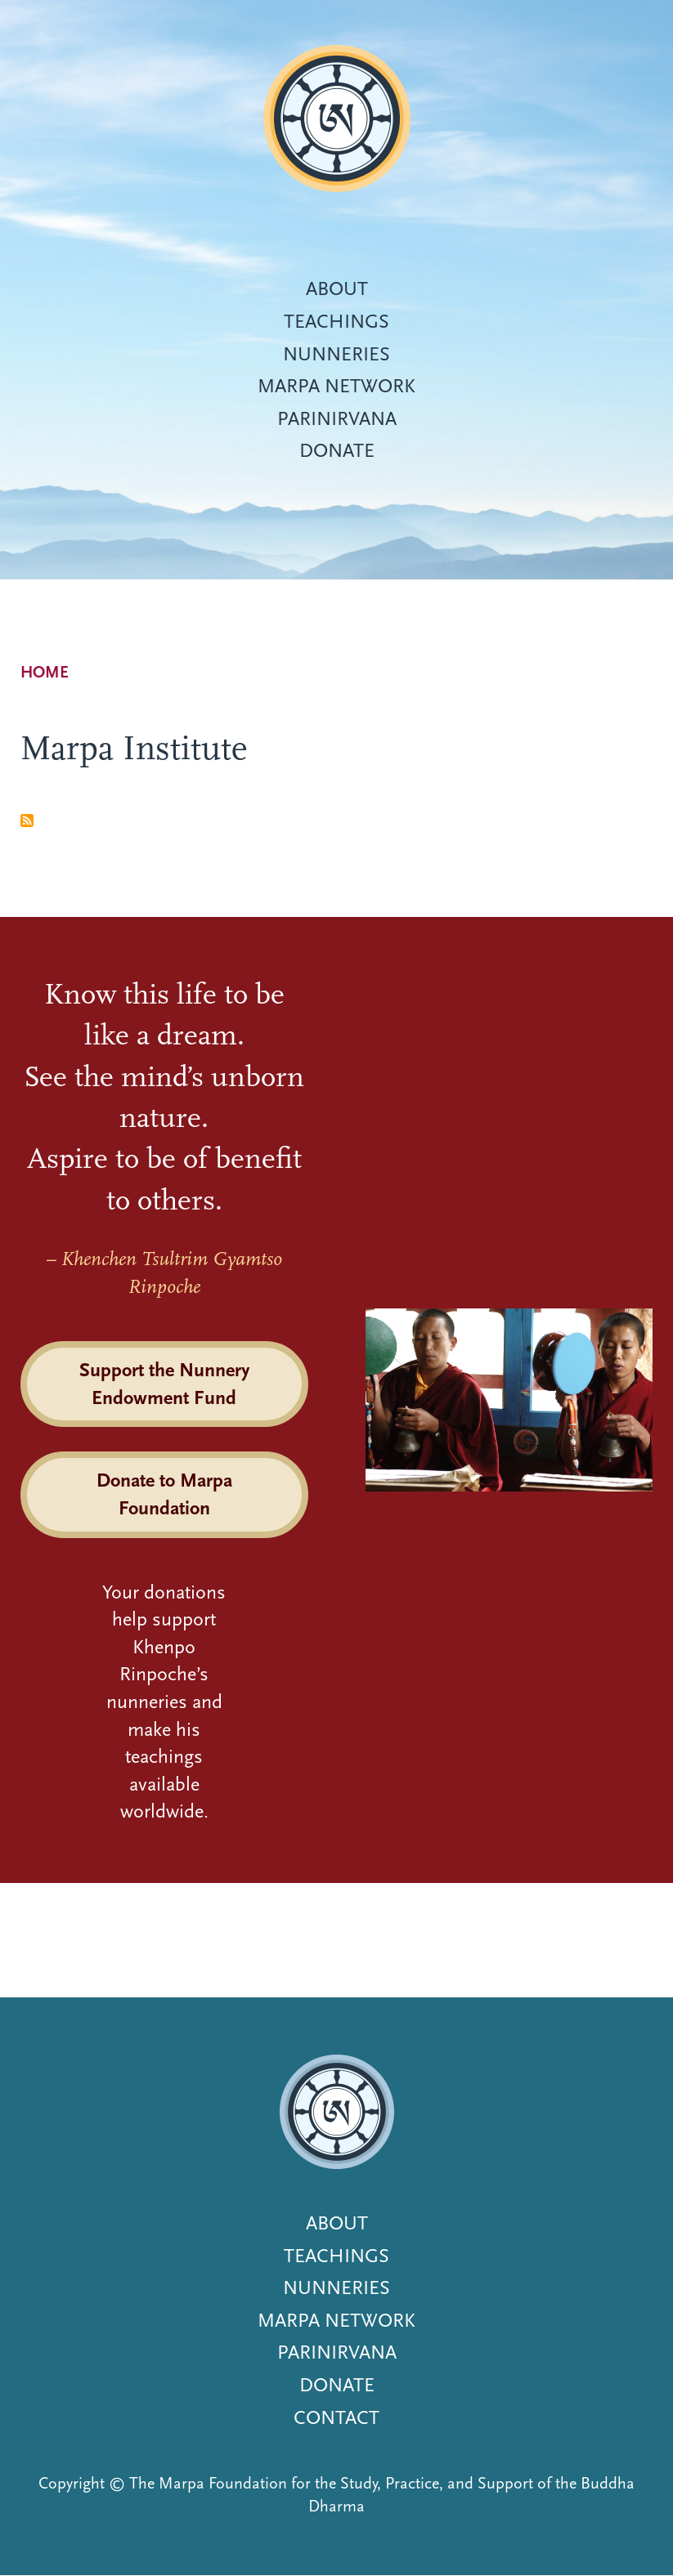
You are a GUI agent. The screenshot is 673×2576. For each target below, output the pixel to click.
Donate (337, 450)
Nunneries (336, 353)
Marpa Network (336, 385)
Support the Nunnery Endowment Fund (164, 1383)
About (337, 288)
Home (44, 672)
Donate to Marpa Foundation (164, 1494)
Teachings (336, 321)
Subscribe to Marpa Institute (27, 820)
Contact (336, 2417)
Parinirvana (337, 418)
